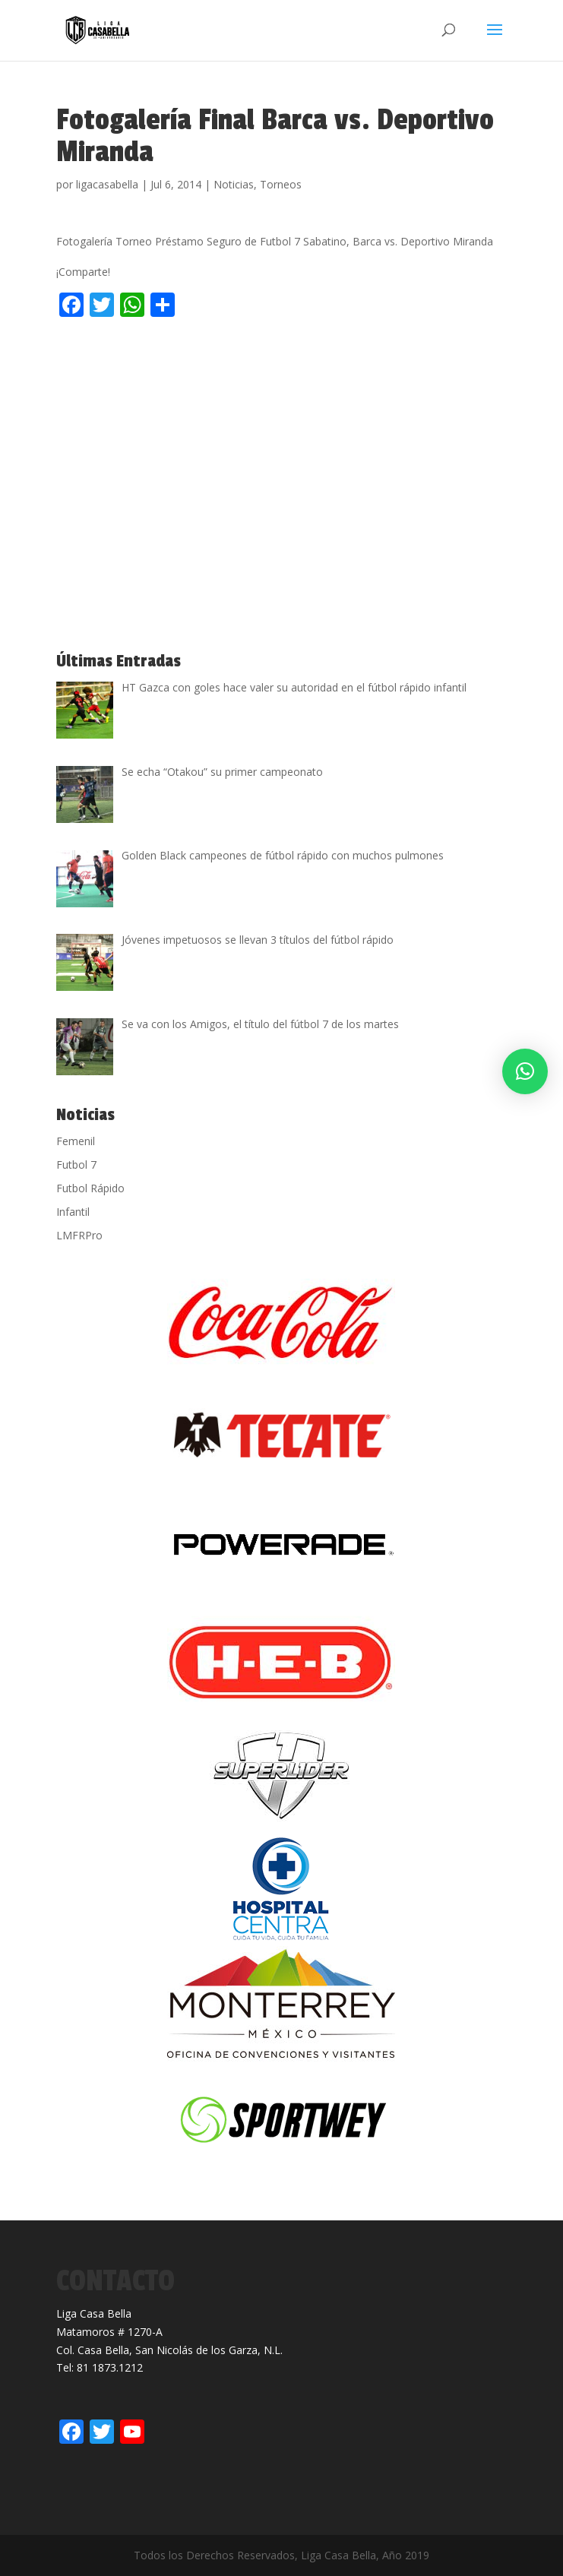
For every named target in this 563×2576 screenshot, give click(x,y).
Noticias (233, 184)
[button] (525, 1071)
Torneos (281, 184)
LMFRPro (79, 1235)
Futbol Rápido (90, 1188)
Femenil (75, 1141)
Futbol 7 (76, 1164)
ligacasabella (107, 184)
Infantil (73, 1211)
